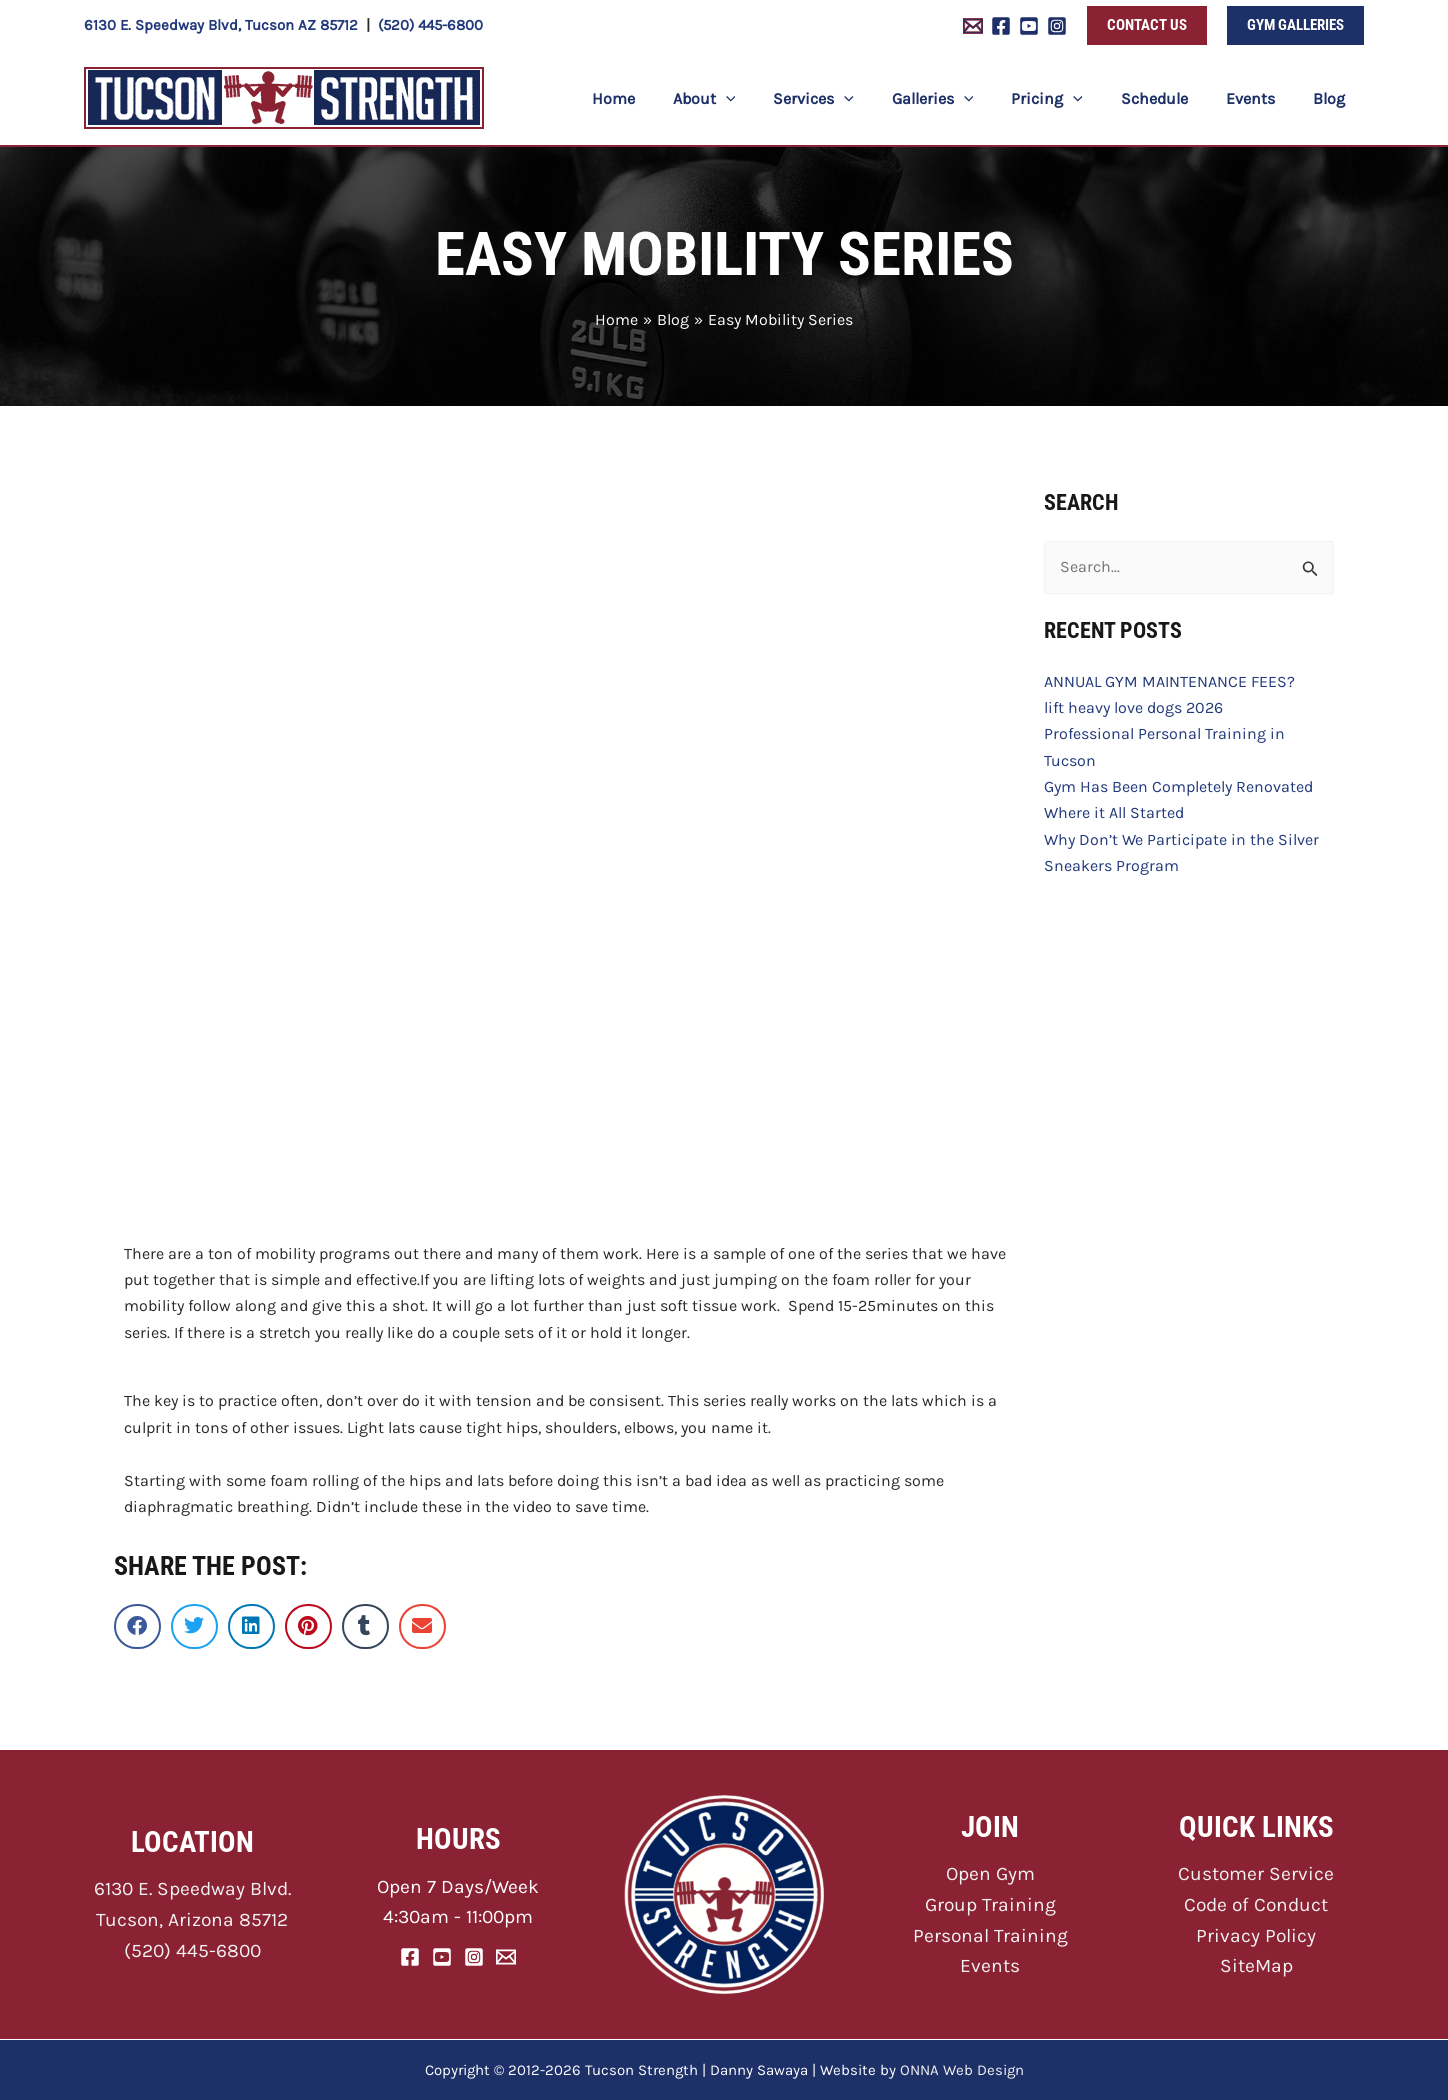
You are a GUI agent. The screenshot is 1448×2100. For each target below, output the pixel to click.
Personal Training (990, 1935)
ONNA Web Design (962, 2070)
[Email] (506, 1957)
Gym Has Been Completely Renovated (1178, 786)
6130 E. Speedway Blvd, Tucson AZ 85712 (221, 25)
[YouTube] (1029, 26)
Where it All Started (1114, 812)
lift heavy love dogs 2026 (1133, 707)
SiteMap (1256, 1965)
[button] (1147, 25)
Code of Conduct (1256, 1904)
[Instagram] (1057, 26)
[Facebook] (1001, 26)
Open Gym (990, 1873)
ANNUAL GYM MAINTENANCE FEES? (1169, 681)
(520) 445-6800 (430, 25)
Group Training (990, 1904)
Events (990, 1965)
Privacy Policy (1256, 1935)
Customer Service (1256, 1873)
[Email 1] (973, 26)
